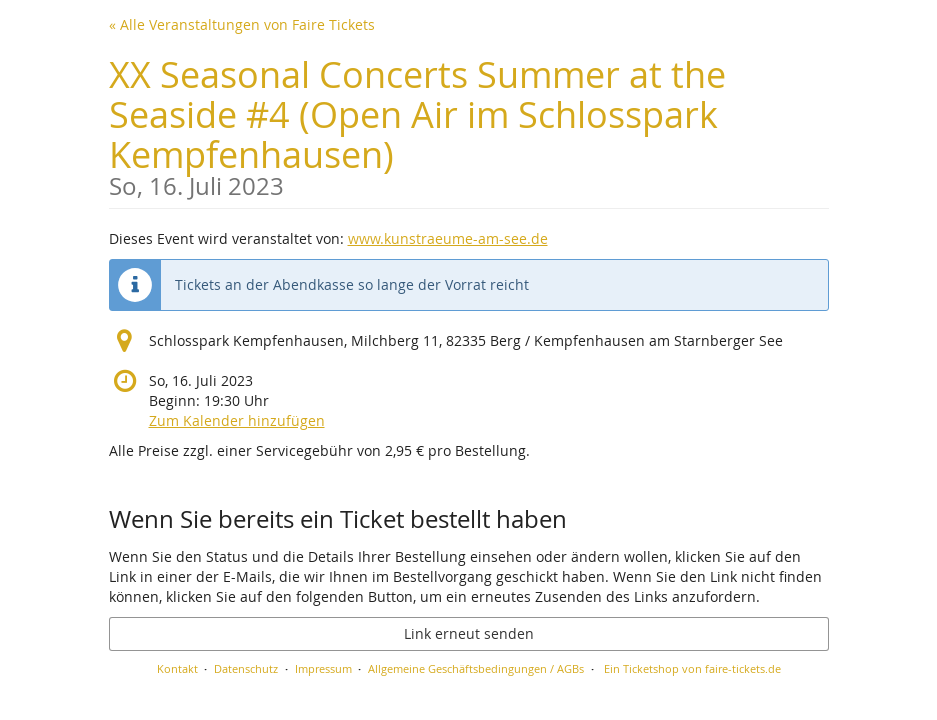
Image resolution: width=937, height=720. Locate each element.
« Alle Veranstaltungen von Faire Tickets (242, 24)
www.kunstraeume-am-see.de (448, 238)
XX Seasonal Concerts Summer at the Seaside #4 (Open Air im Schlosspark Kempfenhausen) (469, 124)
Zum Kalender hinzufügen (237, 420)
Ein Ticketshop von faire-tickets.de (692, 668)
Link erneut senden (469, 633)
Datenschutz (246, 668)
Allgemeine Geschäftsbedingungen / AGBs (476, 668)
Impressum (323, 668)
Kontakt (177, 668)
